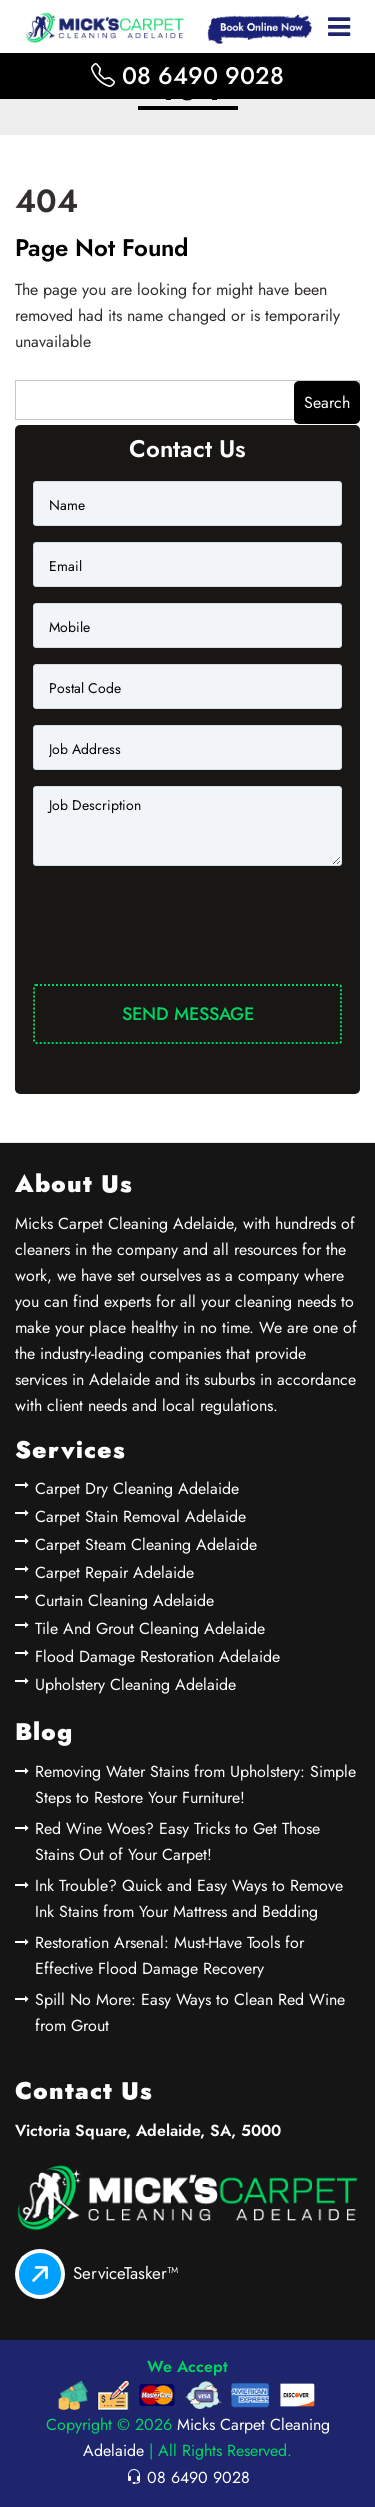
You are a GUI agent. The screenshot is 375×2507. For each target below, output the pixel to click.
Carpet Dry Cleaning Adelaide (137, 1488)
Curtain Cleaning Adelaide (124, 1600)
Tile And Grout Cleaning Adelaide (150, 1628)
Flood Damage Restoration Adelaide (157, 1656)
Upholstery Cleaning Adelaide (135, 1684)
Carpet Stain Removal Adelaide (140, 1516)
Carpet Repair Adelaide (114, 1572)
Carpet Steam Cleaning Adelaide (146, 1544)
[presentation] (185, 929)
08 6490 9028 (187, 76)
